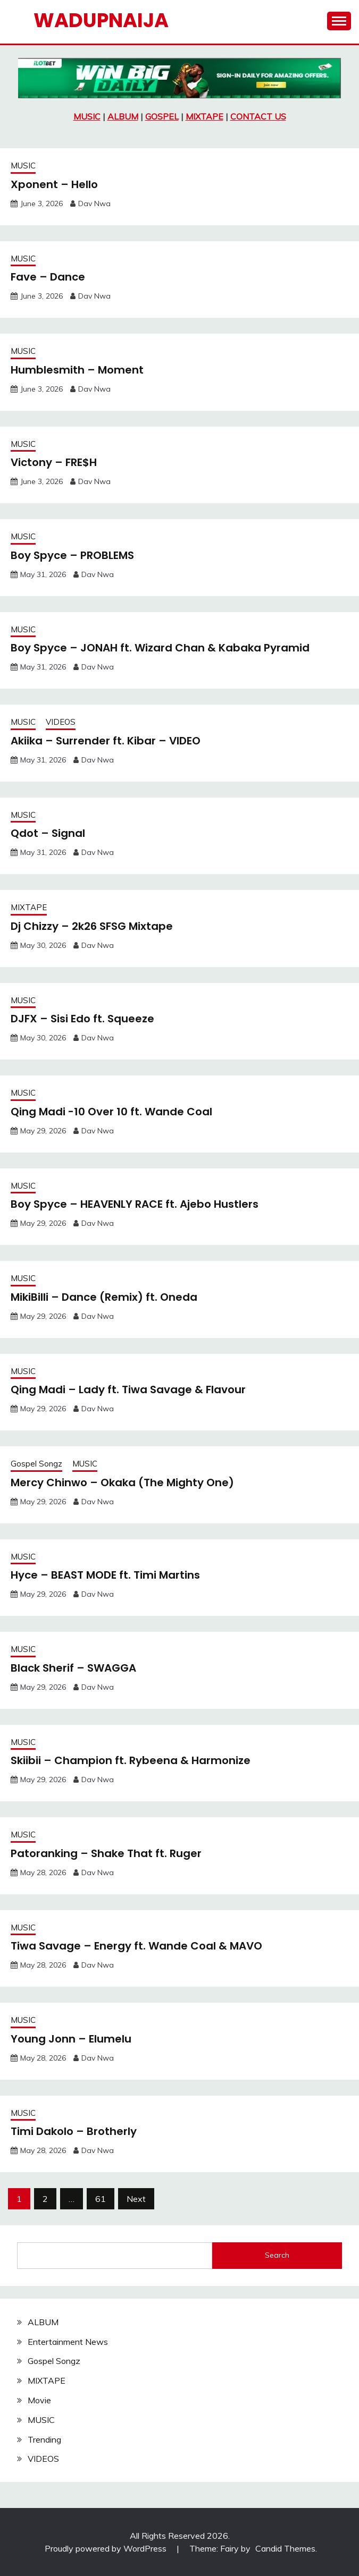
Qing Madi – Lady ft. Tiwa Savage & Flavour (128, 1389)
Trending (44, 2439)
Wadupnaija (101, 20)
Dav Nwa (94, 203)
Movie (39, 2400)
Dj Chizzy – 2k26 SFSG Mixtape (92, 926)
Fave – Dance (48, 276)
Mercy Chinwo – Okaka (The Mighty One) (122, 1482)
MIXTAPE (204, 116)
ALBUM (122, 116)
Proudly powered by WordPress (107, 2548)
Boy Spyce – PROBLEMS (72, 555)
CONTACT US (258, 116)
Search (277, 2255)
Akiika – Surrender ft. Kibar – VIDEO (106, 740)
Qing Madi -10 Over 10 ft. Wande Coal (111, 1111)
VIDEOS (61, 722)
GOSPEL (162, 116)
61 (100, 2198)
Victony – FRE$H (54, 462)
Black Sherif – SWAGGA (73, 1667)
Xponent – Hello (54, 184)
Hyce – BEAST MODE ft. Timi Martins (105, 1574)
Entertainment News (68, 2341)
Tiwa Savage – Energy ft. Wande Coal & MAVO (136, 1945)
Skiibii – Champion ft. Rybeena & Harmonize (131, 1760)
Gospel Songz (36, 1464)
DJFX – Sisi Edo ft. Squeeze (82, 1018)
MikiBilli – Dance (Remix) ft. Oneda (104, 1297)
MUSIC (87, 116)
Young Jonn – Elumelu (71, 2038)
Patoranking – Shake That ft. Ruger (106, 1853)
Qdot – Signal (48, 833)
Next (136, 2198)
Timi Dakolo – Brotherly (74, 2131)
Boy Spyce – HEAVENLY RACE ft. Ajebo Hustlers (134, 1204)
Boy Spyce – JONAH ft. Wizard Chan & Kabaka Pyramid (160, 647)
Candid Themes (285, 2548)
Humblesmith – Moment (77, 369)
